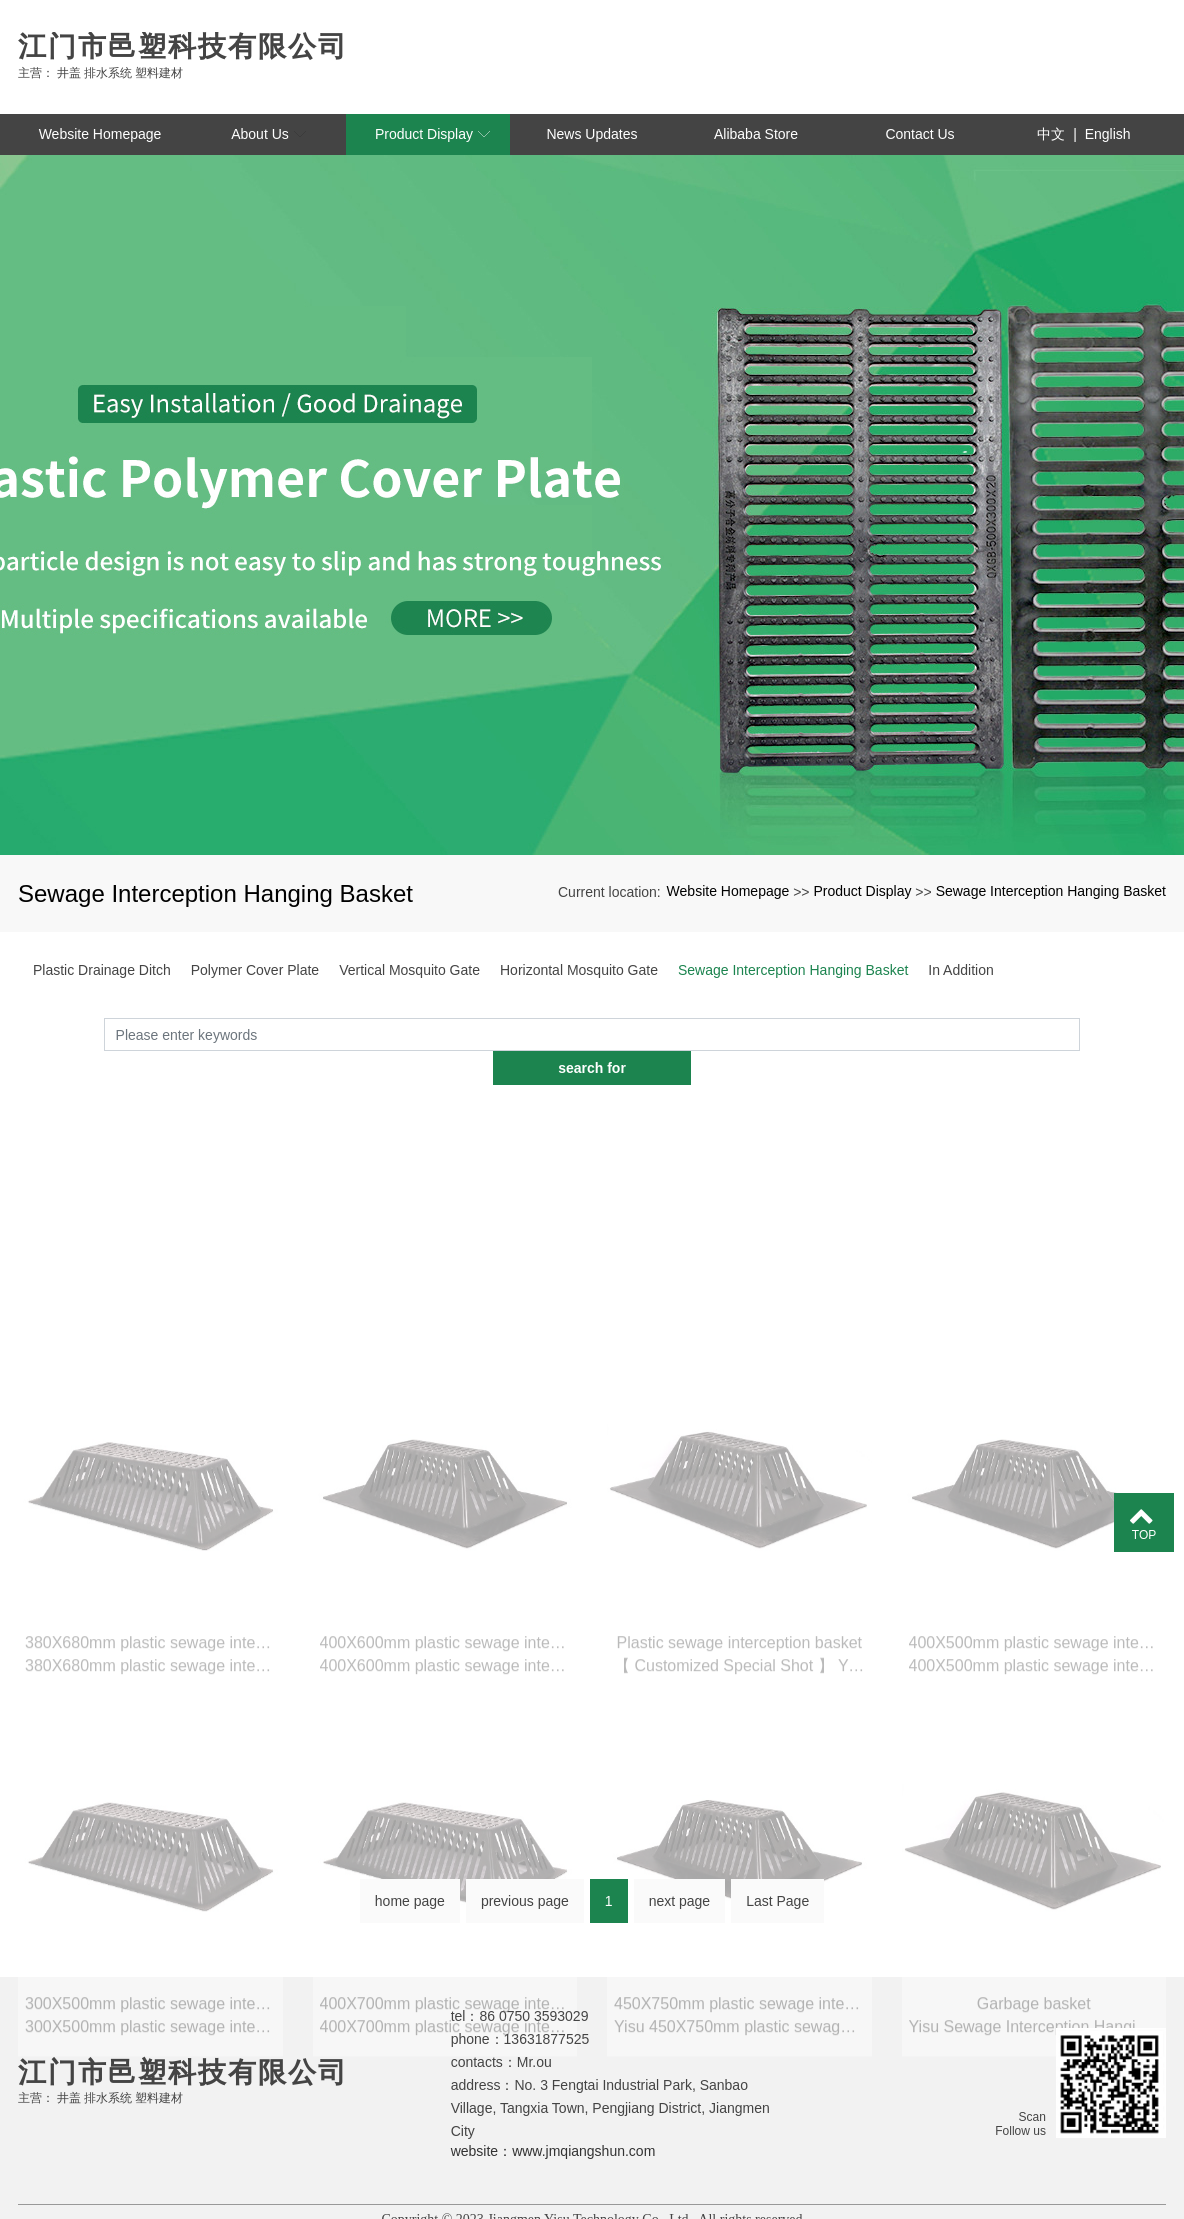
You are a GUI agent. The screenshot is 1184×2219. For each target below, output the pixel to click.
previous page (525, 1902)
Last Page (777, 1902)
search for (1080, 1058)
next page (680, 1902)
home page (410, 1902)
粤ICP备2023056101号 (592, 2202)
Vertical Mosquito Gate (409, 970)
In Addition (960, 970)
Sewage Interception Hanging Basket (1051, 891)
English (1108, 134)
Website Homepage (728, 891)
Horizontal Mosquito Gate (579, 970)
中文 (1051, 134)
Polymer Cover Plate (255, 970)
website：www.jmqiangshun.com (553, 2117)
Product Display (862, 891)
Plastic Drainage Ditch (102, 970)
